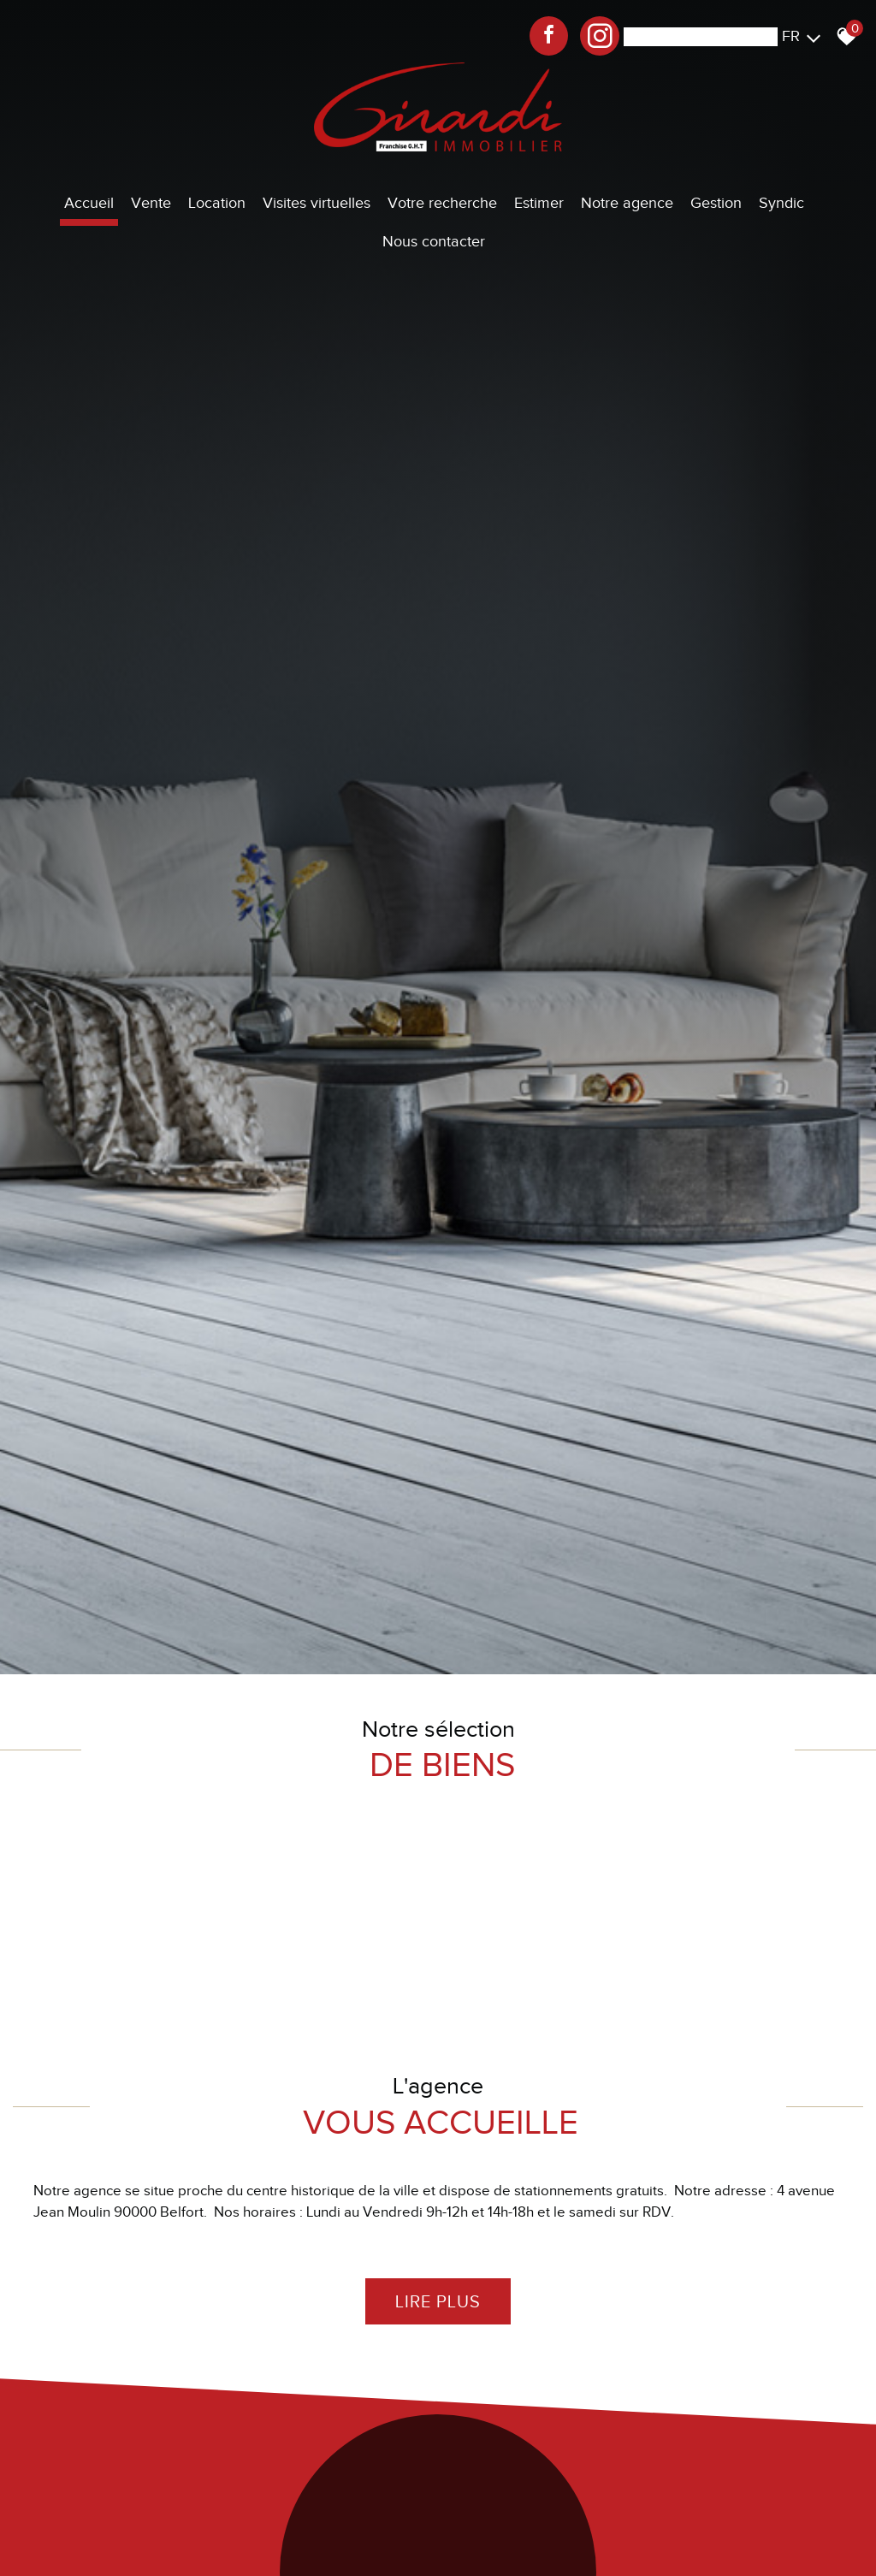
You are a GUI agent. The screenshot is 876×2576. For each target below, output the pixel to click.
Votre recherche (442, 202)
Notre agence (627, 202)
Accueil (89, 202)
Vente (151, 202)
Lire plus (438, 2299)
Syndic (781, 202)
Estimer (539, 202)
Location (217, 202)
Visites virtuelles (316, 202)
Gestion (716, 202)
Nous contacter (433, 241)
